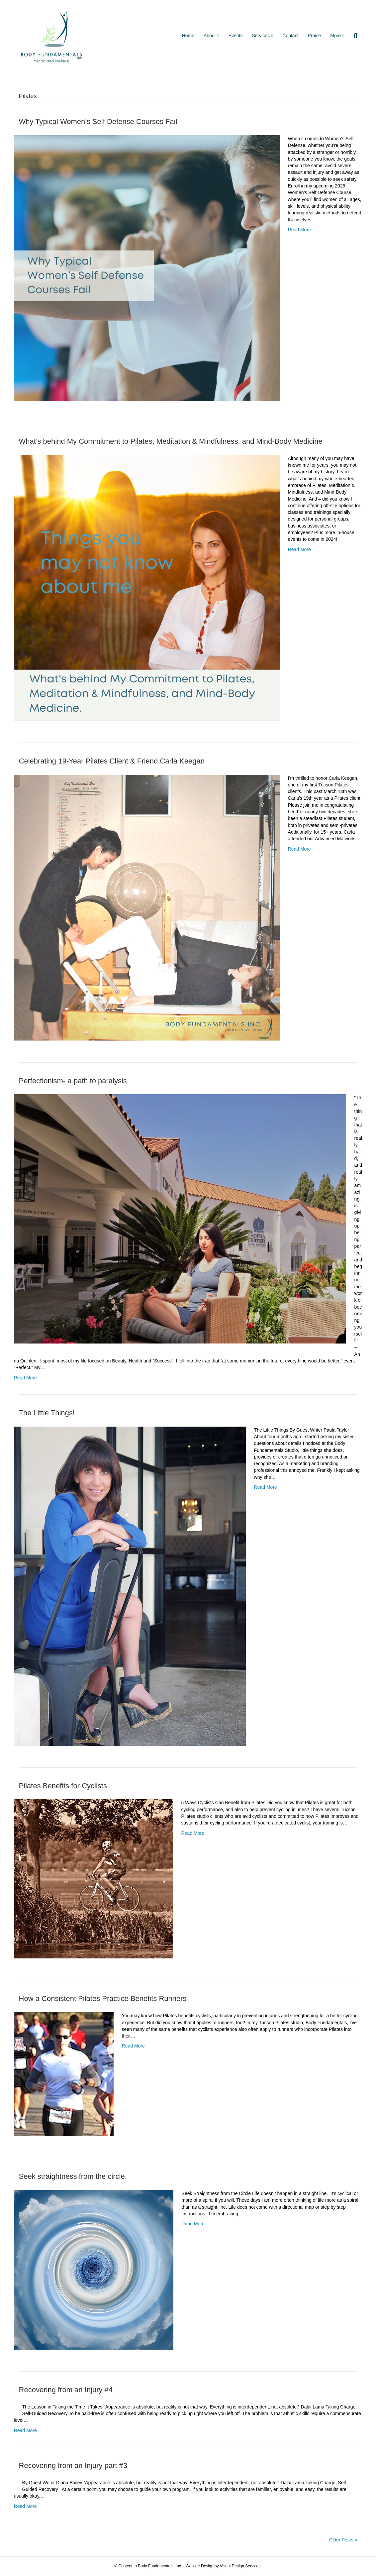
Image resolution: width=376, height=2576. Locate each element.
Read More (299, 229)
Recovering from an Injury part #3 (73, 2465)
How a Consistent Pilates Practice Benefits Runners (103, 1998)
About (210, 35)
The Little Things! (47, 1413)
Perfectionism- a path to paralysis (73, 1081)
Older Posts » (343, 2539)
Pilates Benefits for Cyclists (63, 1786)
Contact (290, 35)
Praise (314, 35)
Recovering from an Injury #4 (66, 2390)
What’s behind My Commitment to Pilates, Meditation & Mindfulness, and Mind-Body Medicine (171, 441)
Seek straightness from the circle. (73, 2176)
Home (188, 35)
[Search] (353, 36)
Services (261, 35)
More (335, 35)
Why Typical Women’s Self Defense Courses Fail (98, 121)
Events (236, 35)
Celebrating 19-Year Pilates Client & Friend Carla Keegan (112, 761)
